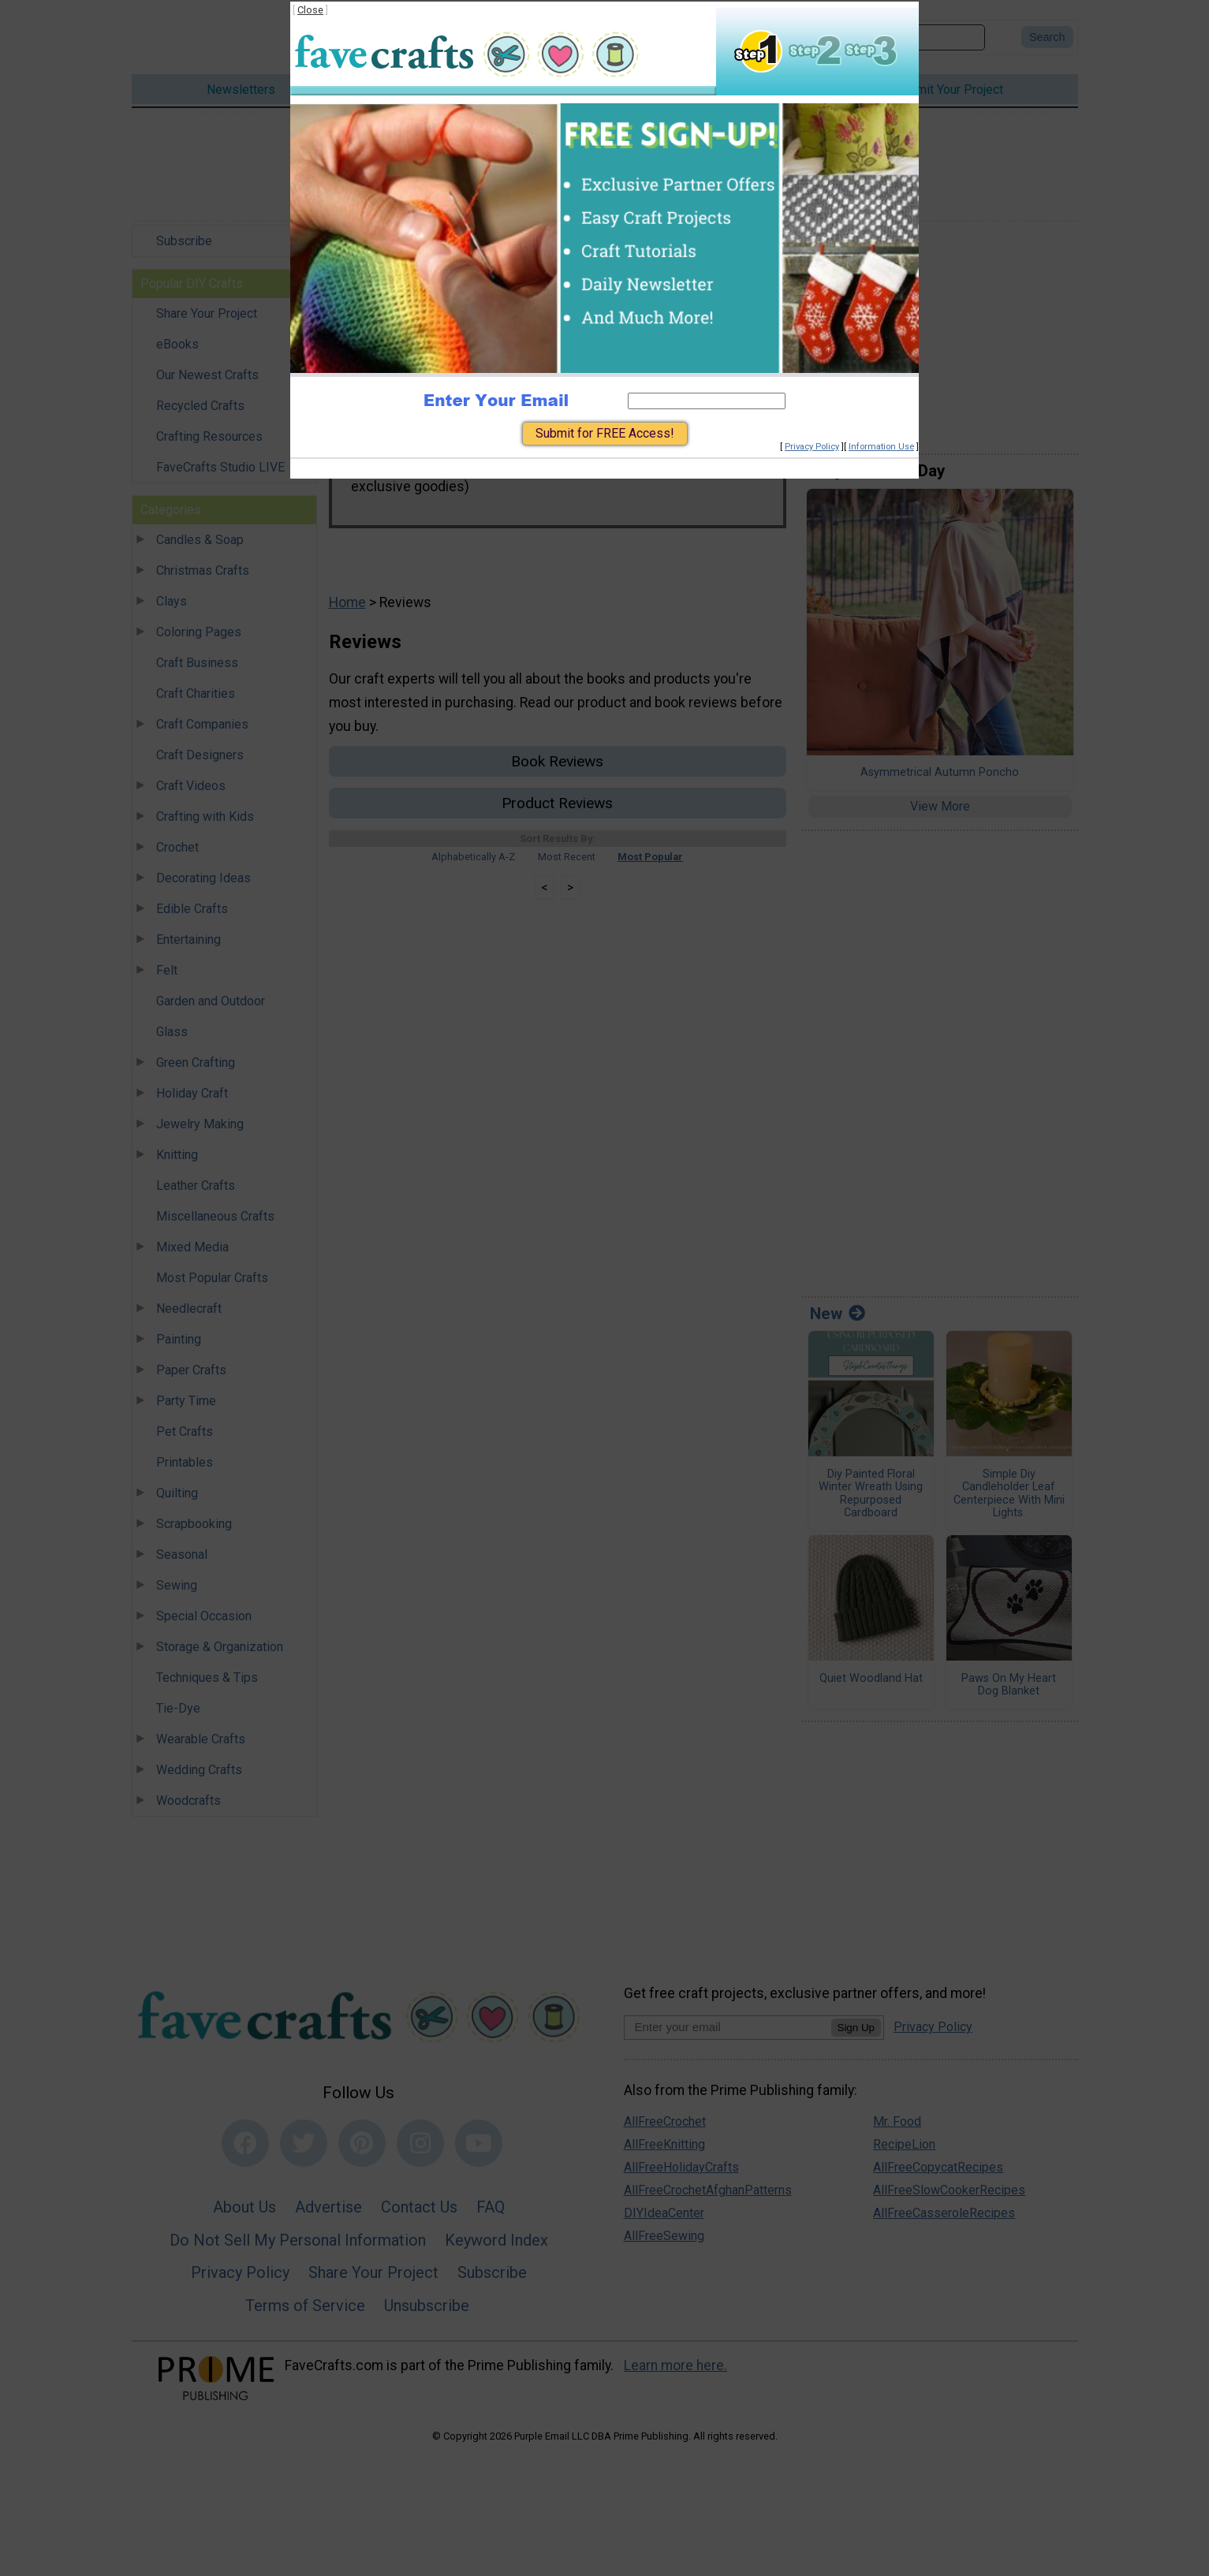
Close (310, 10)
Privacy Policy (812, 447)
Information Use (881, 447)
